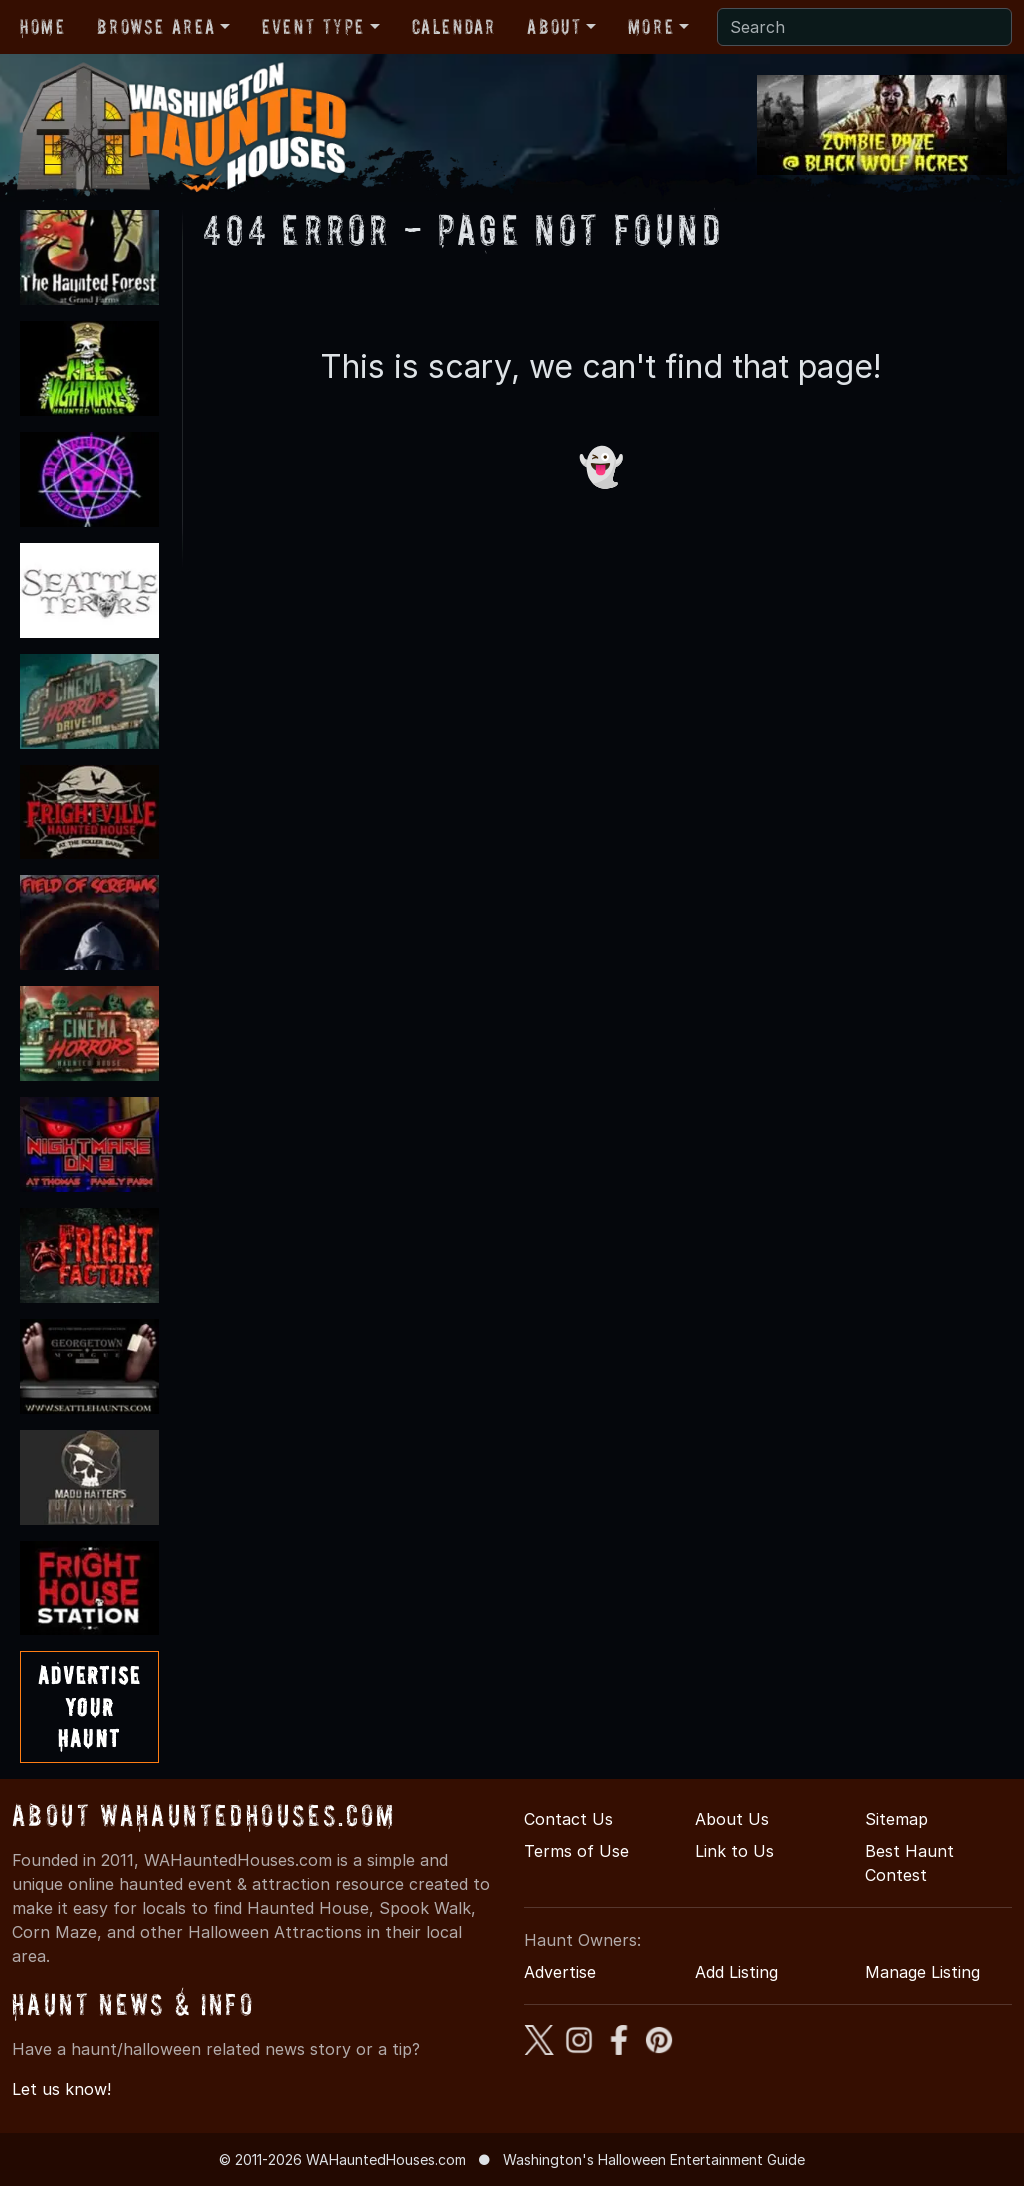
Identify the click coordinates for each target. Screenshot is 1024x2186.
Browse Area (156, 27)
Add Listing (736, 1972)
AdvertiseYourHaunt (89, 1706)
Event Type (313, 27)
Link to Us (734, 1851)
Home (42, 27)
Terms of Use (576, 1851)
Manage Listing (922, 1972)
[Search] (864, 27)
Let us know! (61, 2089)
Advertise (560, 1972)
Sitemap (896, 1819)
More (651, 27)
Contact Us (568, 1819)
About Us (732, 1819)
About (554, 27)
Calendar (454, 27)
